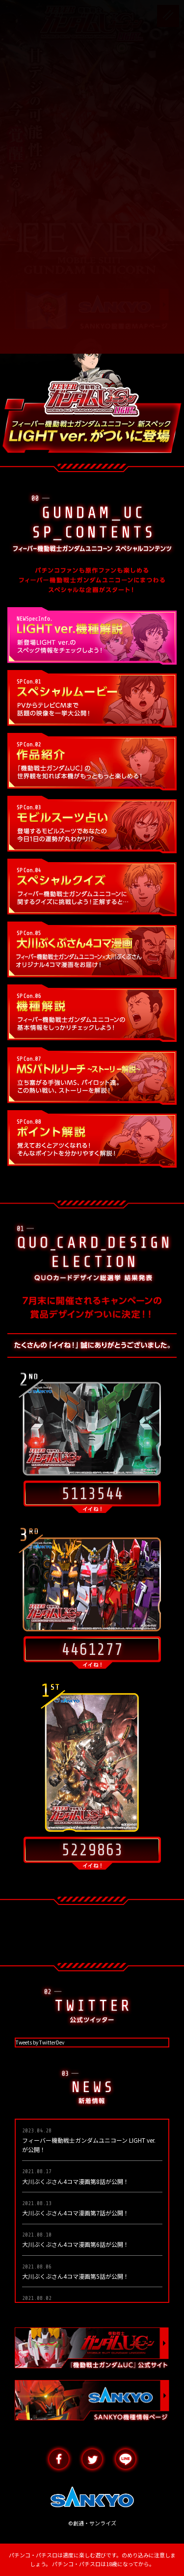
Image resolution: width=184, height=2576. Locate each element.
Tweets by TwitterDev (40, 2042)
